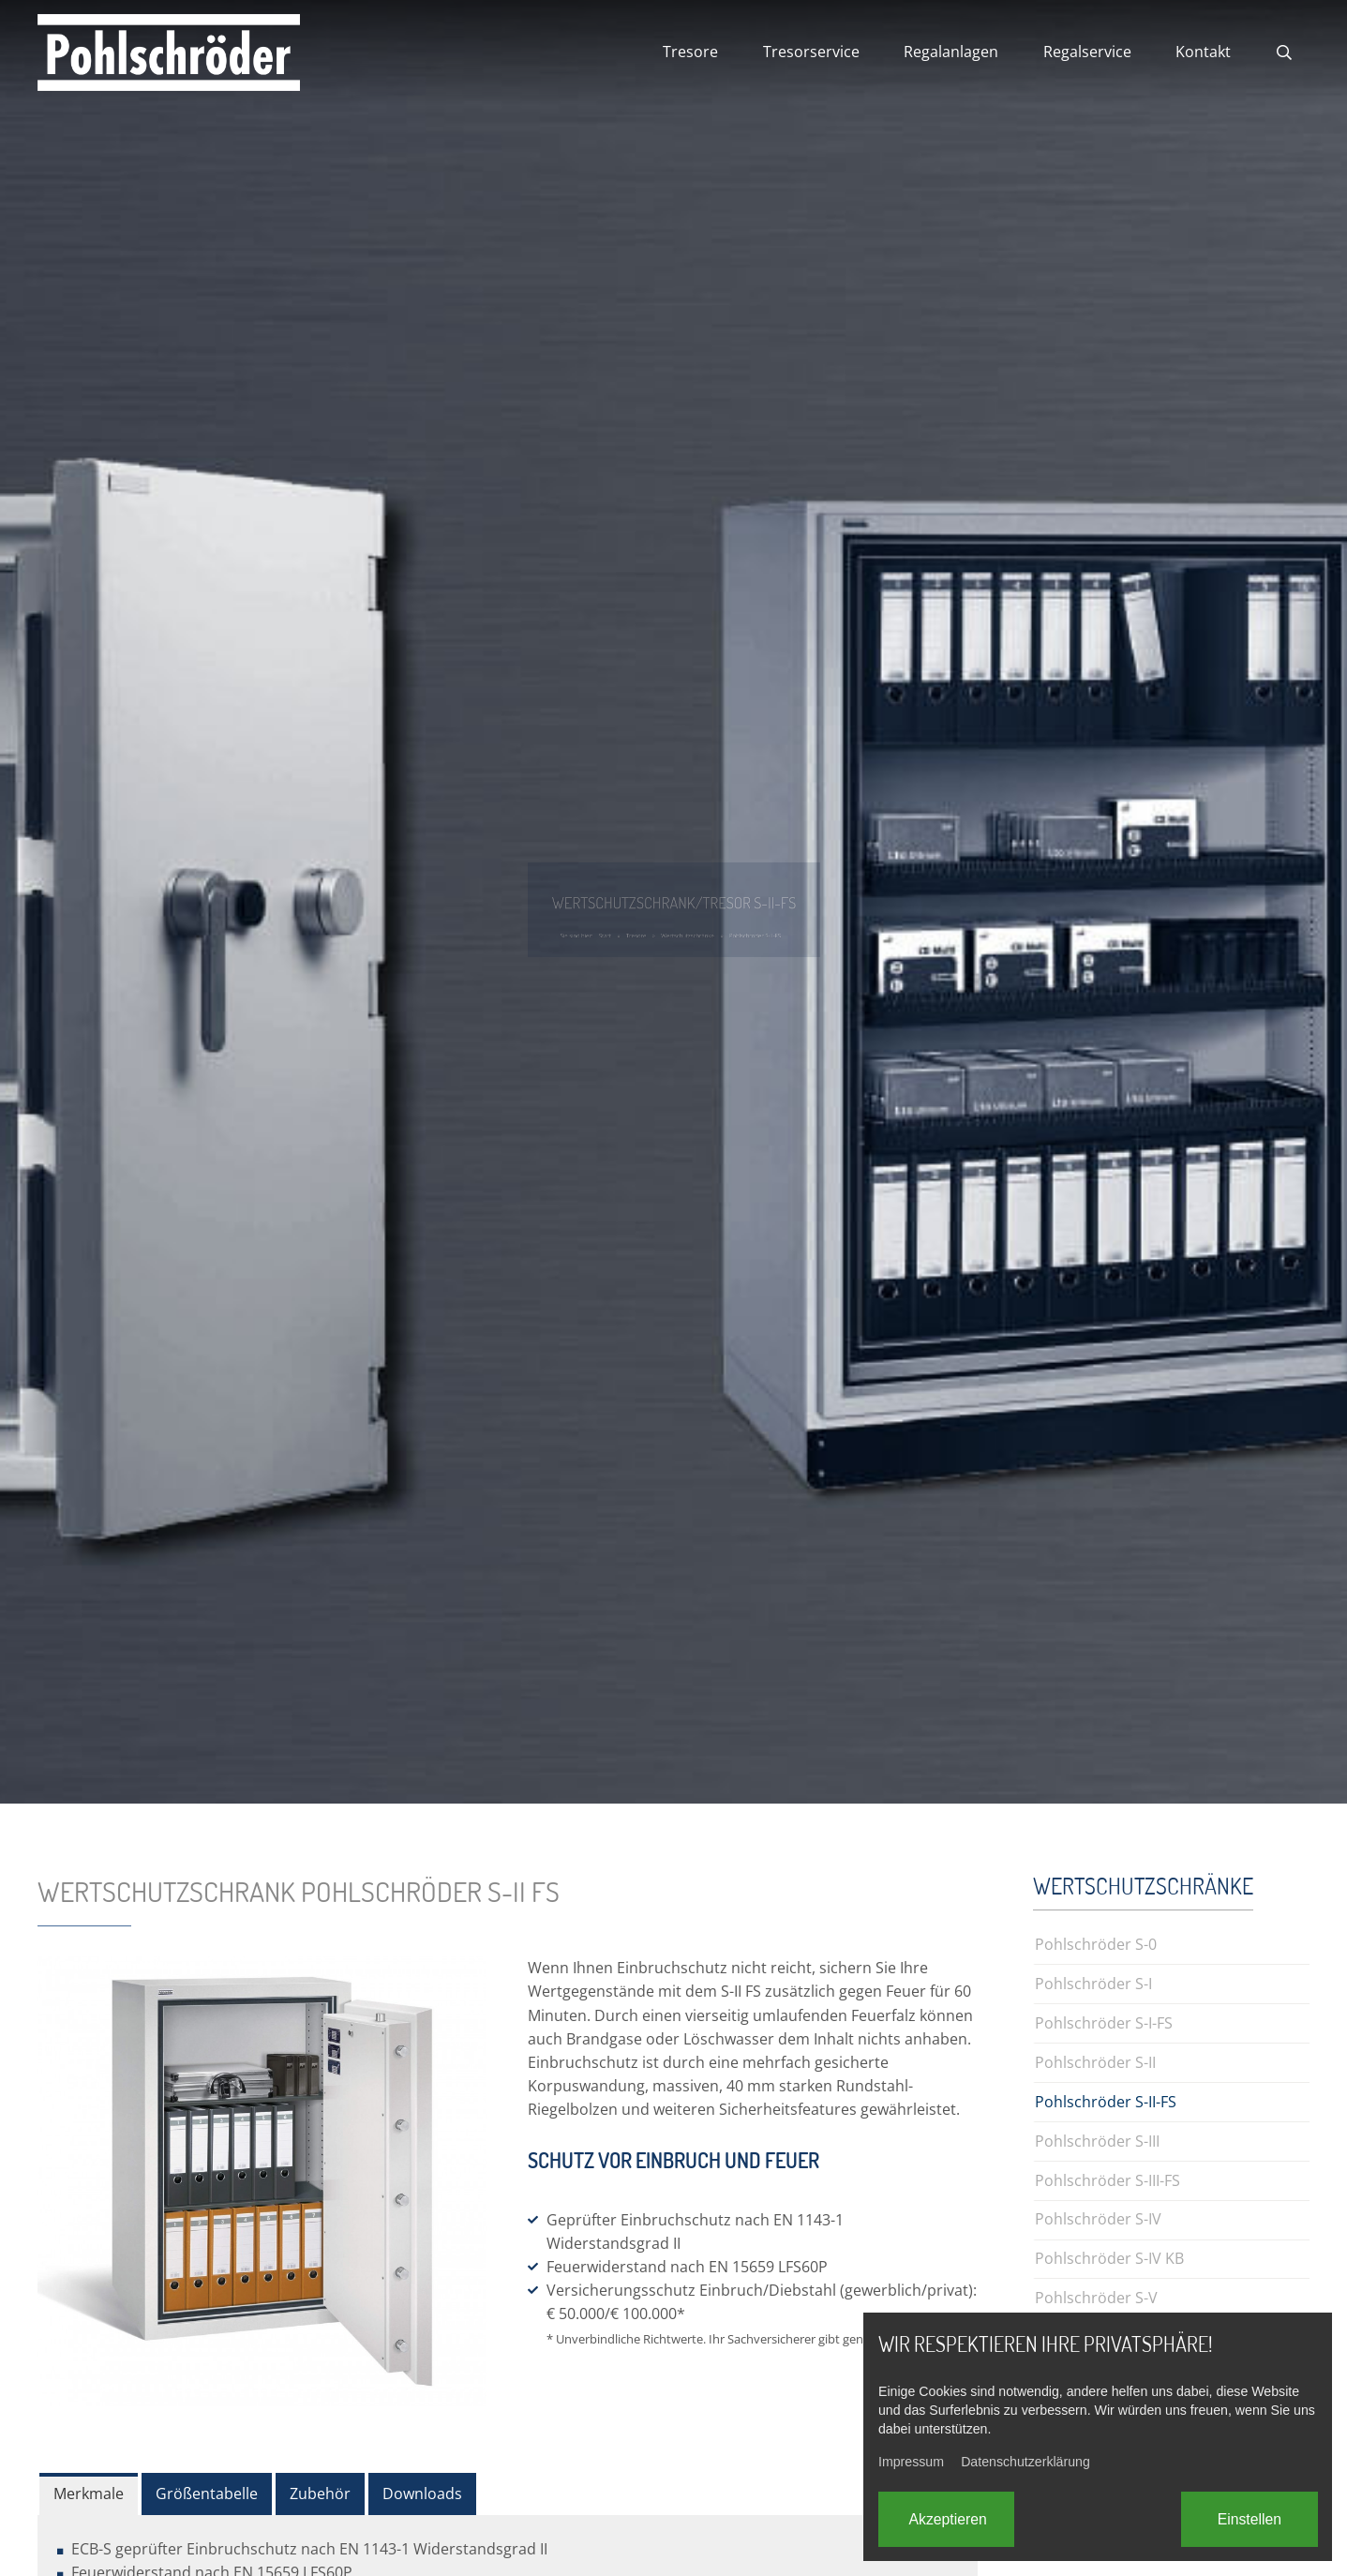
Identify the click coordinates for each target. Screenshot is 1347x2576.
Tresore (690, 51)
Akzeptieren (948, 2519)
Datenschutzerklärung (1025, 2461)
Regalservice (1087, 51)
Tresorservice (811, 51)
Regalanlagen (951, 51)
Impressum (911, 2461)
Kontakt (1203, 51)
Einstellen (1249, 2519)
